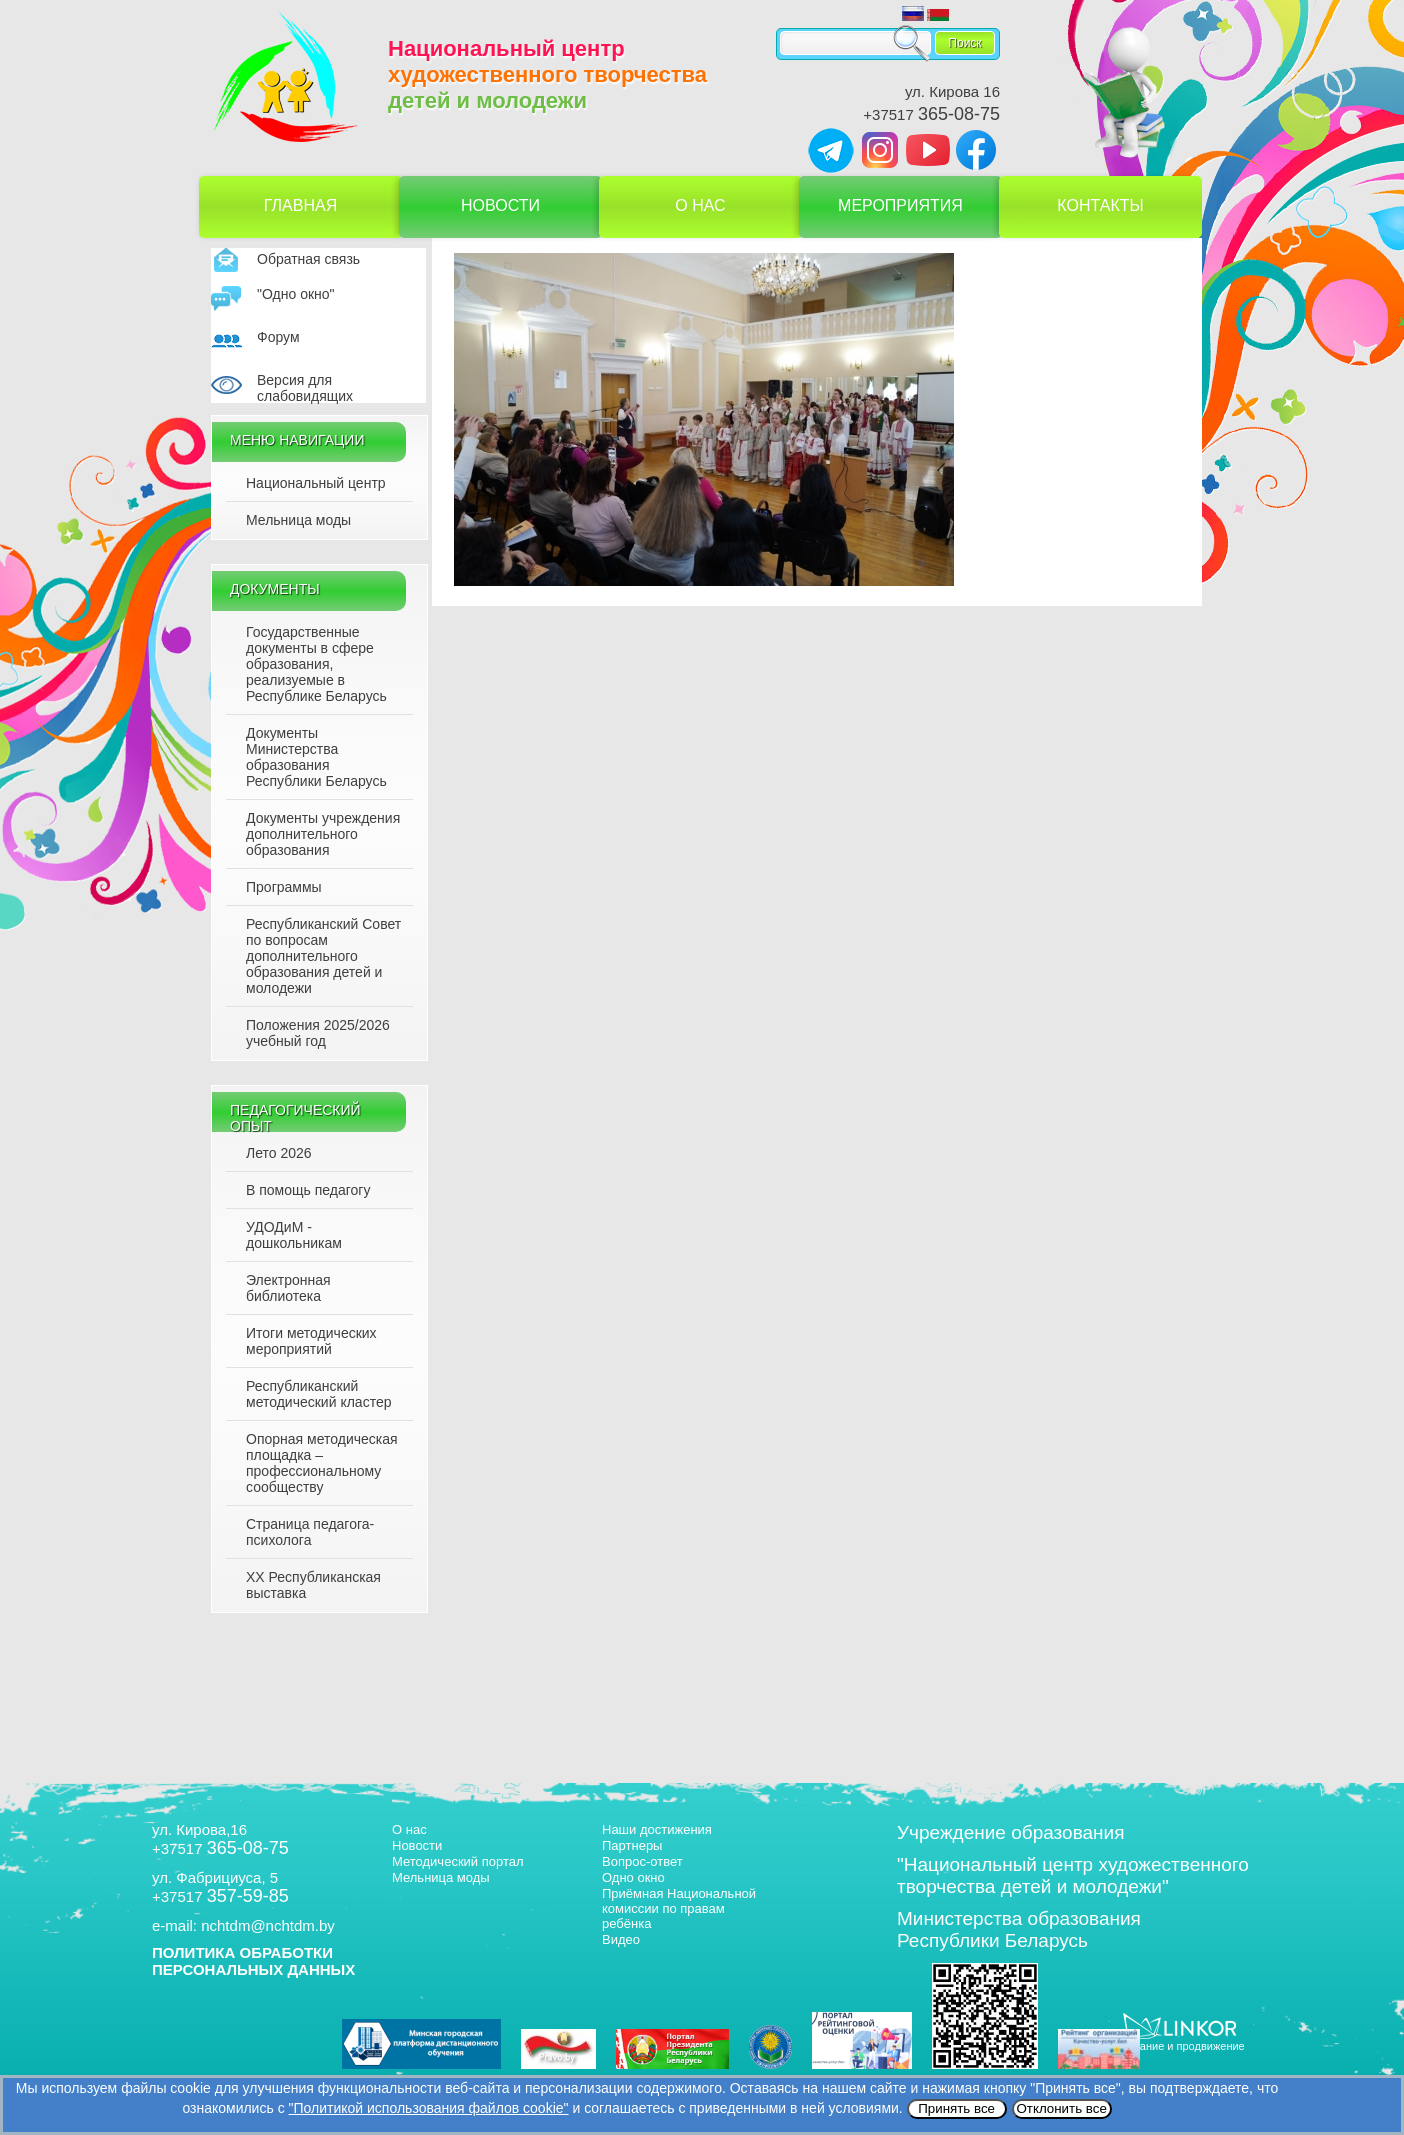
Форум (278, 337)
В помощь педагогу (308, 1190)
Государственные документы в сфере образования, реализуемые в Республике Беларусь (316, 664)
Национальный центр (316, 483)
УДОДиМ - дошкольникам (294, 1235)
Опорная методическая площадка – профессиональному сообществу (322, 1463)
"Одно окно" (296, 294)
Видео (621, 1939)
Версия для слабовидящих (305, 388)
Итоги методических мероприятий (311, 1341)
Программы (284, 887)
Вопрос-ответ (642, 1861)
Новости (500, 205)
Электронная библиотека (288, 1288)
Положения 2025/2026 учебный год (318, 1033)
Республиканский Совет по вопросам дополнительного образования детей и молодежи (323, 956)
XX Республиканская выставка (313, 1585)
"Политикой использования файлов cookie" (429, 2108)
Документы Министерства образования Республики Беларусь (316, 757)
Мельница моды (298, 520)
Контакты (1100, 205)
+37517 (931, 114)
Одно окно (633, 1877)
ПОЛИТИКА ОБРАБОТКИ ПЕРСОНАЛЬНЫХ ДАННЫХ (253, 1961)
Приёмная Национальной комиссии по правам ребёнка (679, 1908)
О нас (700, 205)
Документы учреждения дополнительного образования (323, 834)
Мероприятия (900, 205)
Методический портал (458, 1861)
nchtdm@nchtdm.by (268, 1925)
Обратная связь (308, 259)
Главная (300, 205)
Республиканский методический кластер (318, 1394)
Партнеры (632, 1845)
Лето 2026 (279, 1153)
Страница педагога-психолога (310, 1532)
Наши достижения (657, 1829)
